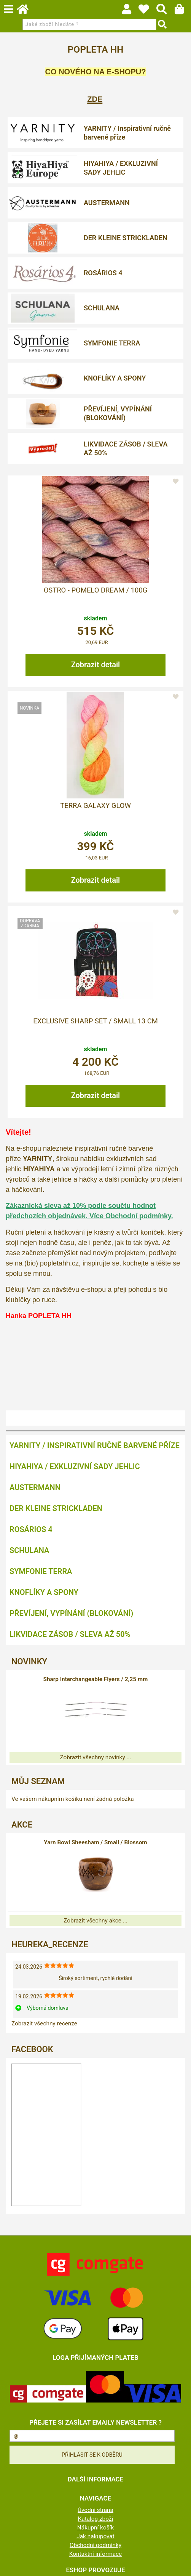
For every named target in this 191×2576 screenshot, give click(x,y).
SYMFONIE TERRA (112, 343)
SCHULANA (101, 308)
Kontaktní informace (95, 2553)
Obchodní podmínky (95, 2545)
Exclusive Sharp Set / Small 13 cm (95, 1021)
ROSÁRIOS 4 (103, 273)
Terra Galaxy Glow (95, 805)
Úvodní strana (95, 2510)
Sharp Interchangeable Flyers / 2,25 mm (95, 1679)
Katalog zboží (95, 2518)
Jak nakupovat (95, 2536)
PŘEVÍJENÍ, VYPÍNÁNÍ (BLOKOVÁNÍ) (118, 413)
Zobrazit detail (95, 664)
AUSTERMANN (107, 203)
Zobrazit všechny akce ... (95, 1920)
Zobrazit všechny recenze (44, 2023)
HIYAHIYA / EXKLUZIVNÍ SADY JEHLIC (121, 167)
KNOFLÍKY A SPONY (115, 378)
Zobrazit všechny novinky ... (95, 1757)
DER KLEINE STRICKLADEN (125, 238)
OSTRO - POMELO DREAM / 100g (96, 590)
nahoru (179, 2564)
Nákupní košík (95, 2527)
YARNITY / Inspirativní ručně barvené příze (127, 132)
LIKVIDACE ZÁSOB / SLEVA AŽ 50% (126, 448)
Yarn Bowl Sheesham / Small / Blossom (95, 1842)
